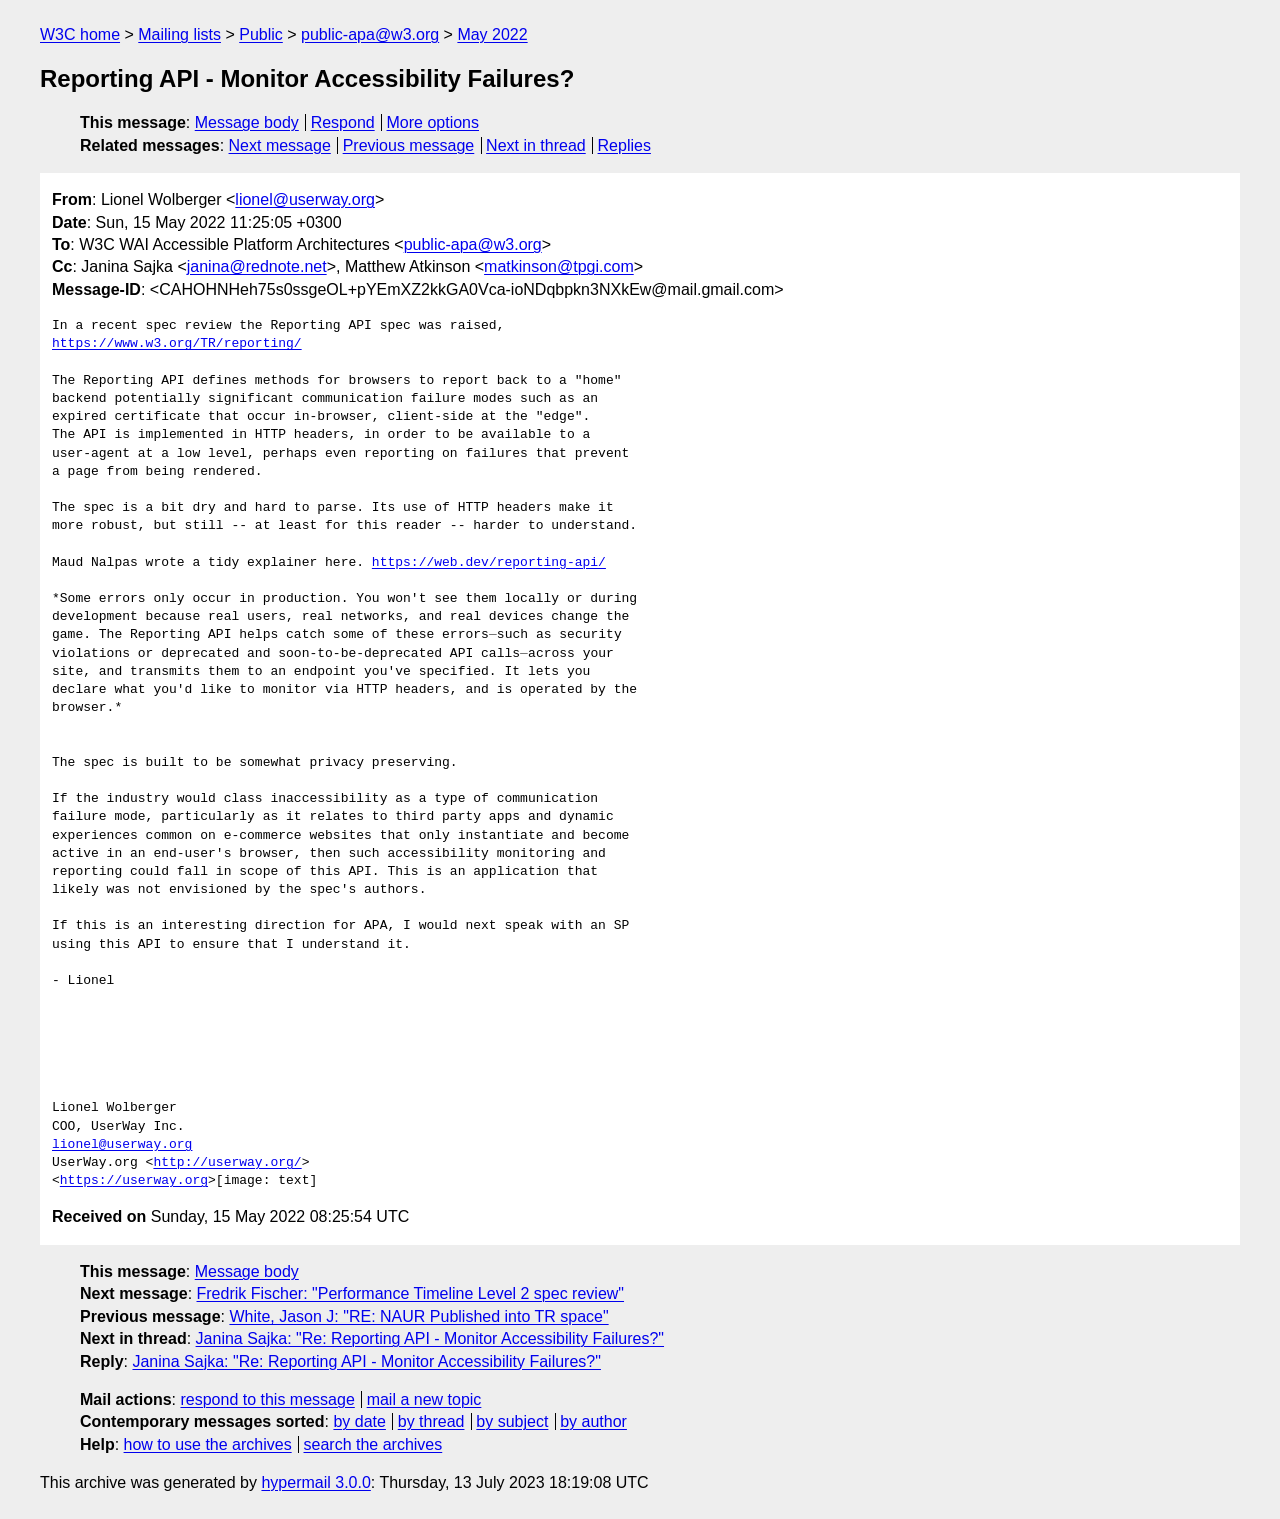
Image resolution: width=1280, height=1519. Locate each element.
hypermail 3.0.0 (315, 1482)
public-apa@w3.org (370, 34)
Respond (343, 122)
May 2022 (492, 34)
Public (261, 34)
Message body (247, 122)
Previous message (409, 145)
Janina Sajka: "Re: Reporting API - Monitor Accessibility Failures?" (430, 1338)
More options (433, 122)
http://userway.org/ (227, 1163)
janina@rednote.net (257, 266)
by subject (512, 1421)
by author (593, 1421)
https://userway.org (134, 1181)
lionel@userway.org (305, 199)
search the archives (373, 1444)
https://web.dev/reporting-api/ (489, 563)
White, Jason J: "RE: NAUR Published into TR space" (418, 1316)
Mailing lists (179, 34)
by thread (431, 1421)
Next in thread (536, 145)
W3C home (80, 34)
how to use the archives (208, 1444)
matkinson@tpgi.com (559, 266)
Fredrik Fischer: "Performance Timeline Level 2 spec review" (411, 1293)
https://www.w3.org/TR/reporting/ (177, 344)
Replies (624, 145)
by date (359, 1421)
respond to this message (267, 1399)
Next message (280, 145)
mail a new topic (424, 1399)
